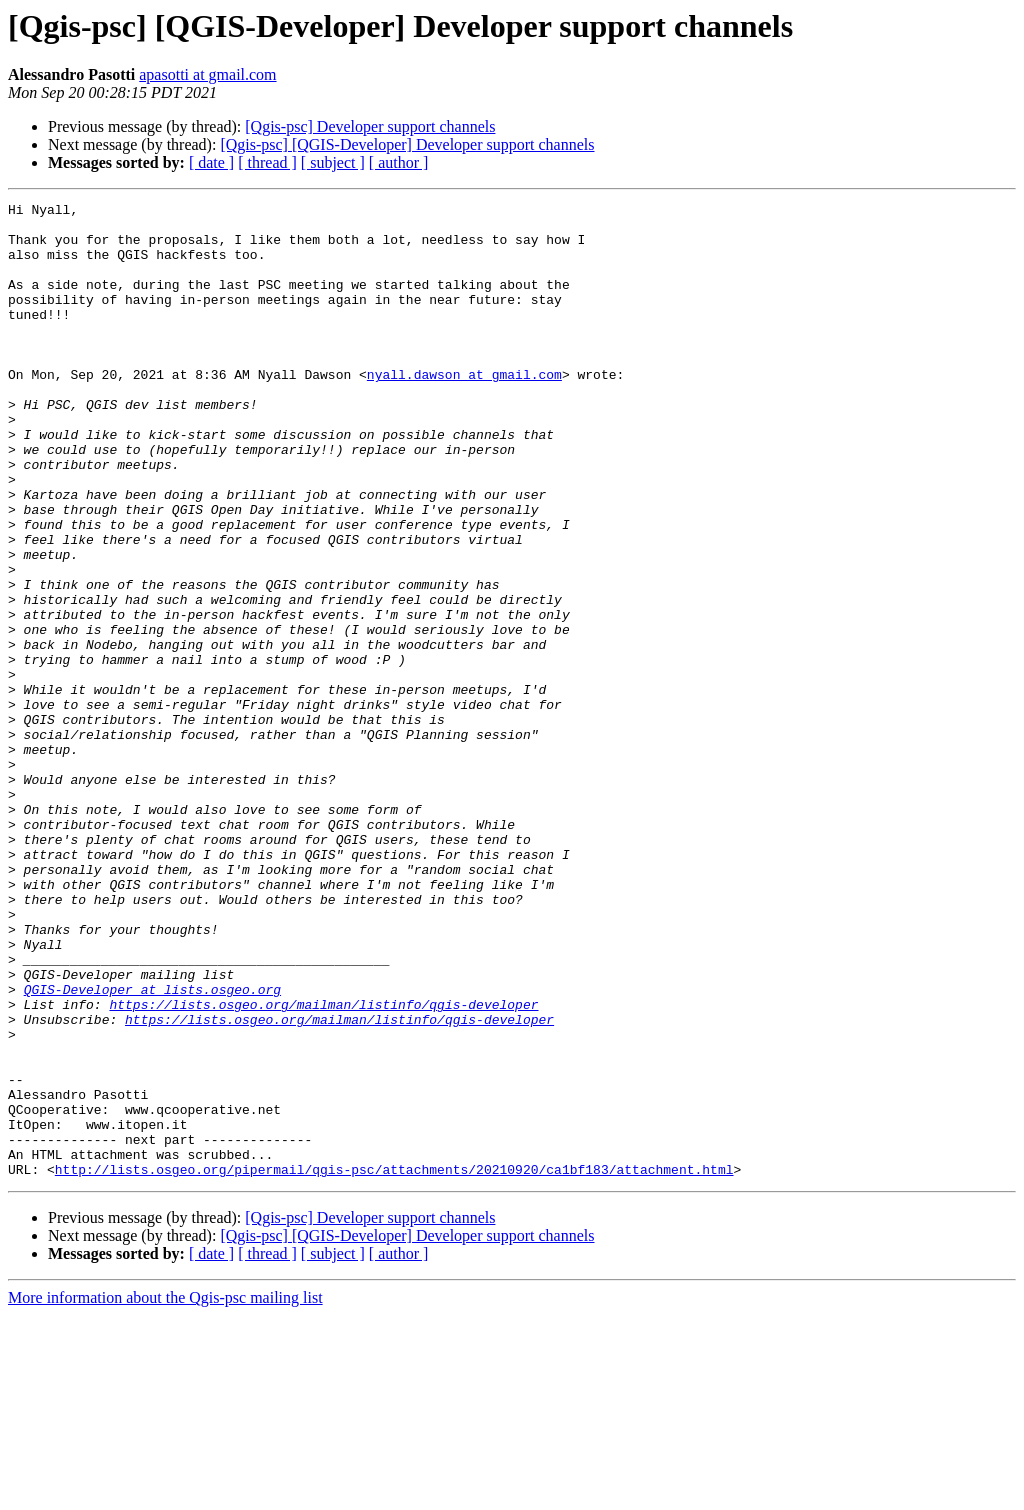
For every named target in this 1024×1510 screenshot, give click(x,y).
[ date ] (211, 162)
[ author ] (399, 162)
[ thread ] (267, 162)
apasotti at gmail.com (207, 74)
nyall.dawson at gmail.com (464, 410)
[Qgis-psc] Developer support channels (370, 126)
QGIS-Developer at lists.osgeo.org (152, 1148)
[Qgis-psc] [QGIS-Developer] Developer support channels (407, 144)
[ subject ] (333, 162)
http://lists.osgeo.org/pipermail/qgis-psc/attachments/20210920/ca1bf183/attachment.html (394, 1364)
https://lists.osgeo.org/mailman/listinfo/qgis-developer (323, 1166)
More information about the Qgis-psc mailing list (165, 1492)
